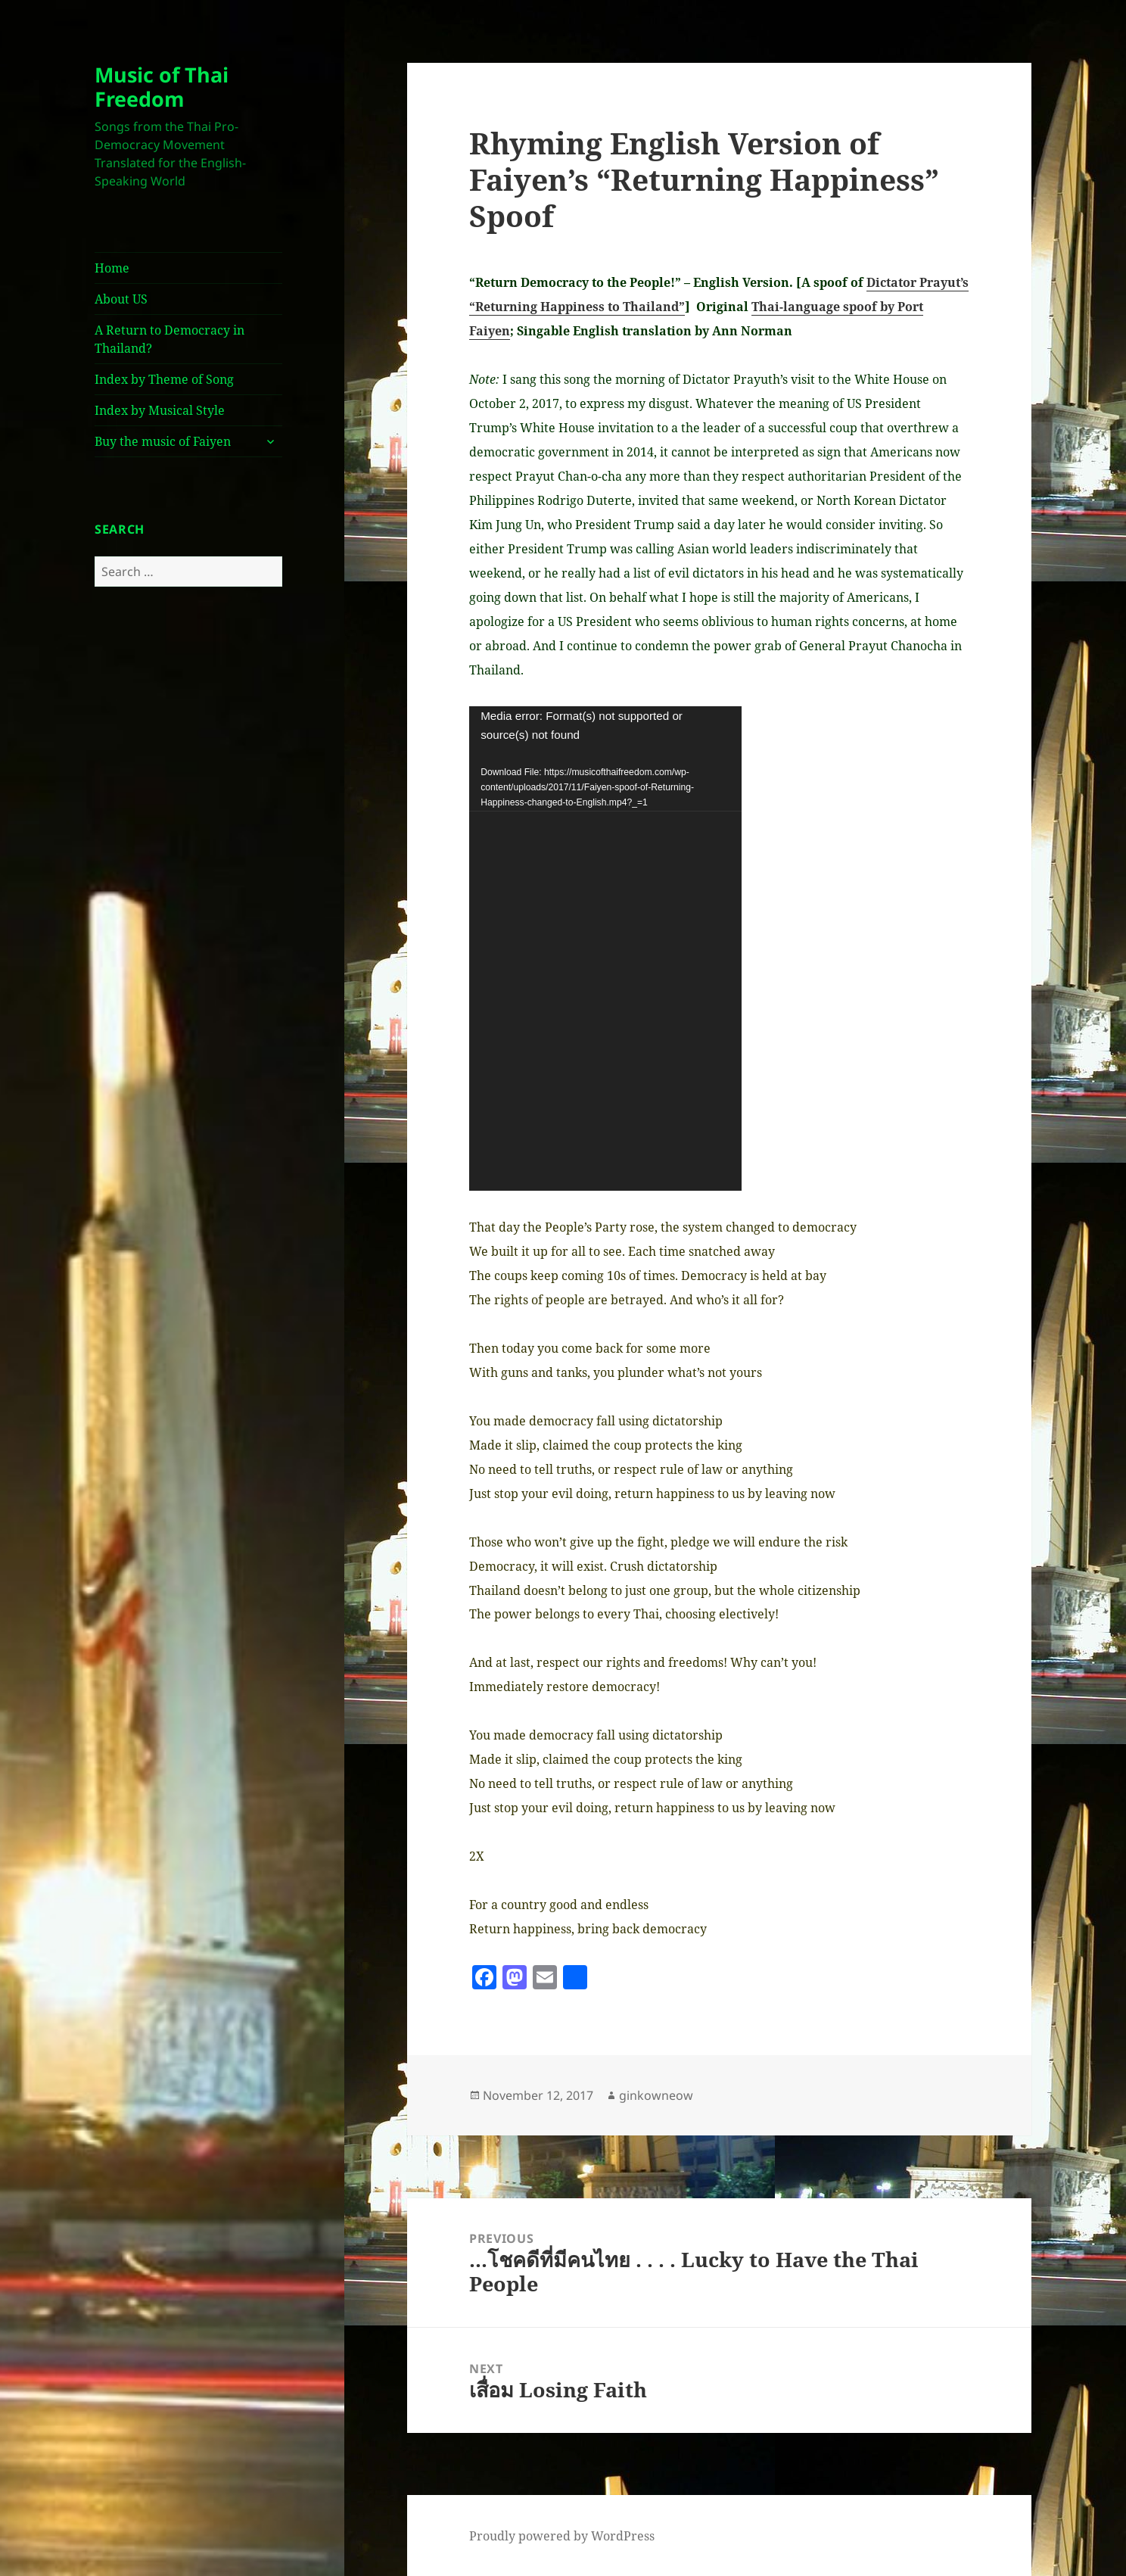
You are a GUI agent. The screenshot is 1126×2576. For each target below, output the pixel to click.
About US (121, 299)
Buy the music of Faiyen (163, 441)
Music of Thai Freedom (162, 87)
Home (112, 268)
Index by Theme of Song (164, 379)
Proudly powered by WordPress (562, 2536)
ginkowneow (656, 2095)
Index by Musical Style (160, 410)
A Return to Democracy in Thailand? (169, 339)
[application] (605, 948)
